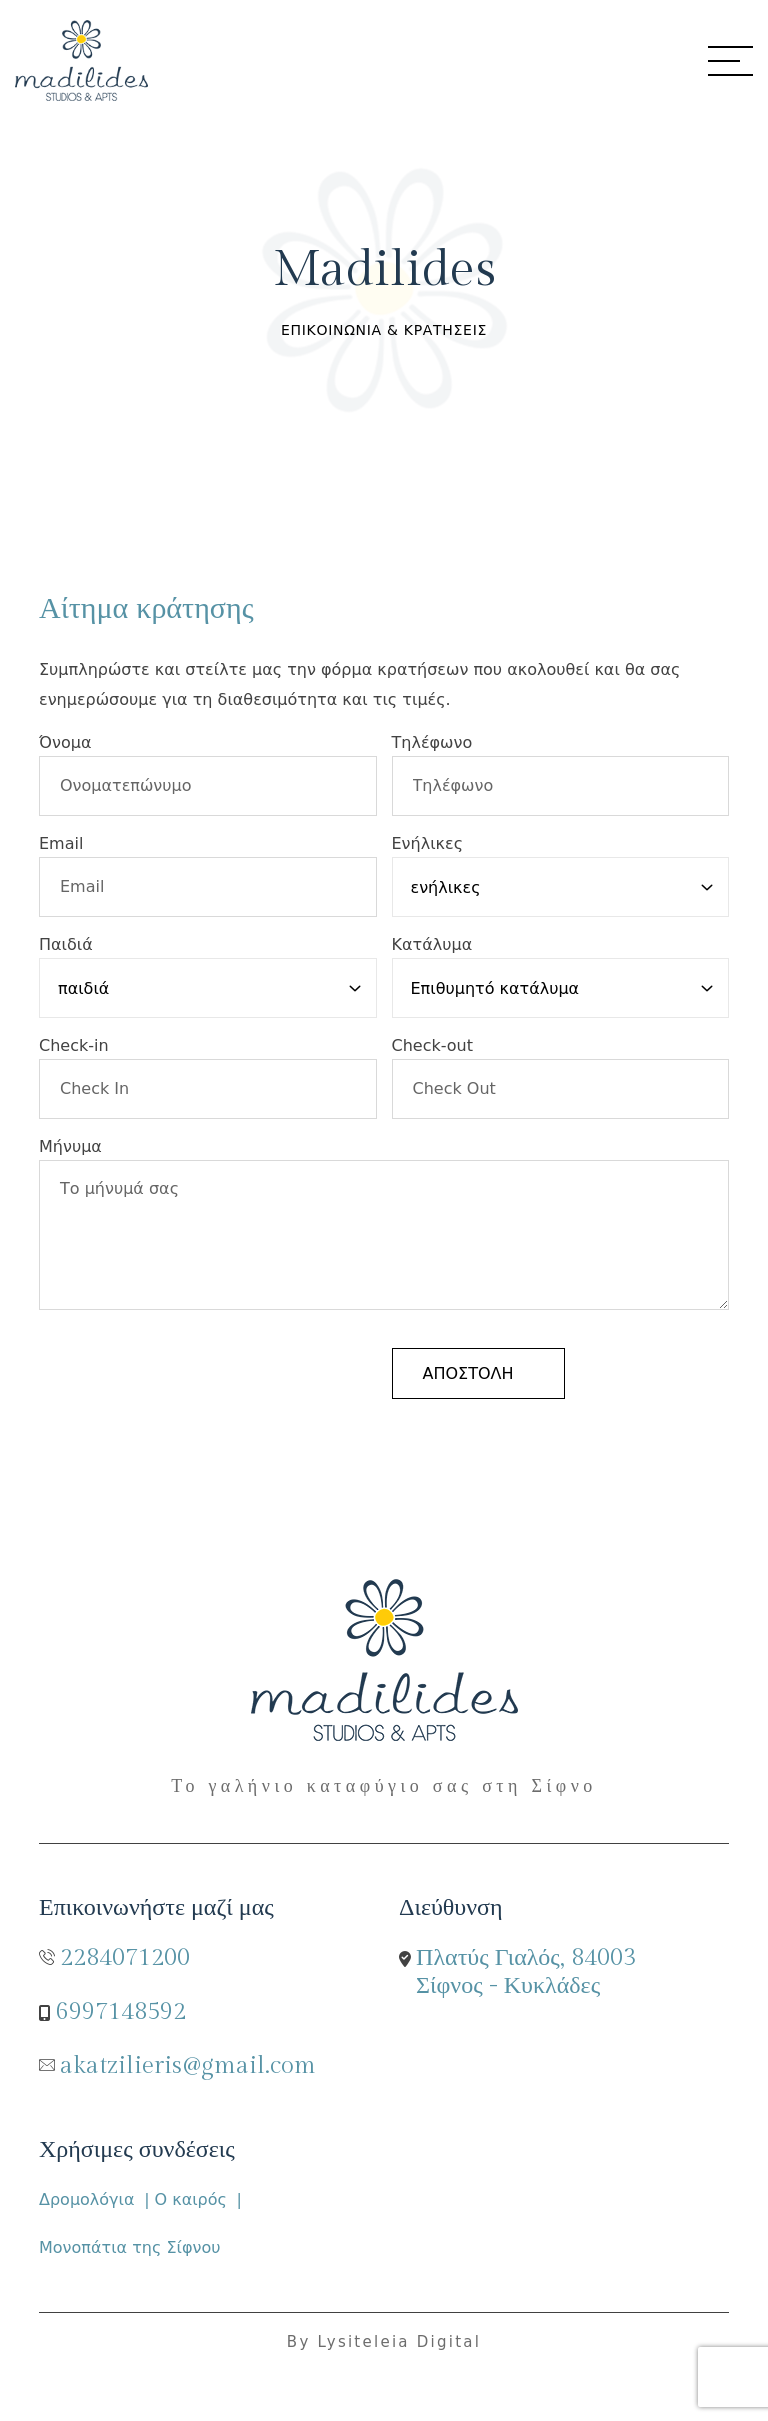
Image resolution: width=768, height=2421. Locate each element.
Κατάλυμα (432, 944)
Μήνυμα (70, 1146)
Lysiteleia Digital (400, 2342)
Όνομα (65, 742)
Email (61, 843)
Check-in (74, 1045)
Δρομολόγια (87, 2199)
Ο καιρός (191, 2199)
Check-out (433, 1045)
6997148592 (121, 2012)
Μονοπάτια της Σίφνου (130, 2247)
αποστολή (468, 1373)
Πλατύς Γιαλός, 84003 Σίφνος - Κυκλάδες (526, 1972)
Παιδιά (66, 944)
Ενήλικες (428, 843)
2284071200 (125, 1958)
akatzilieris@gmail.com (188, 2066)
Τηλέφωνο (432, 742)
